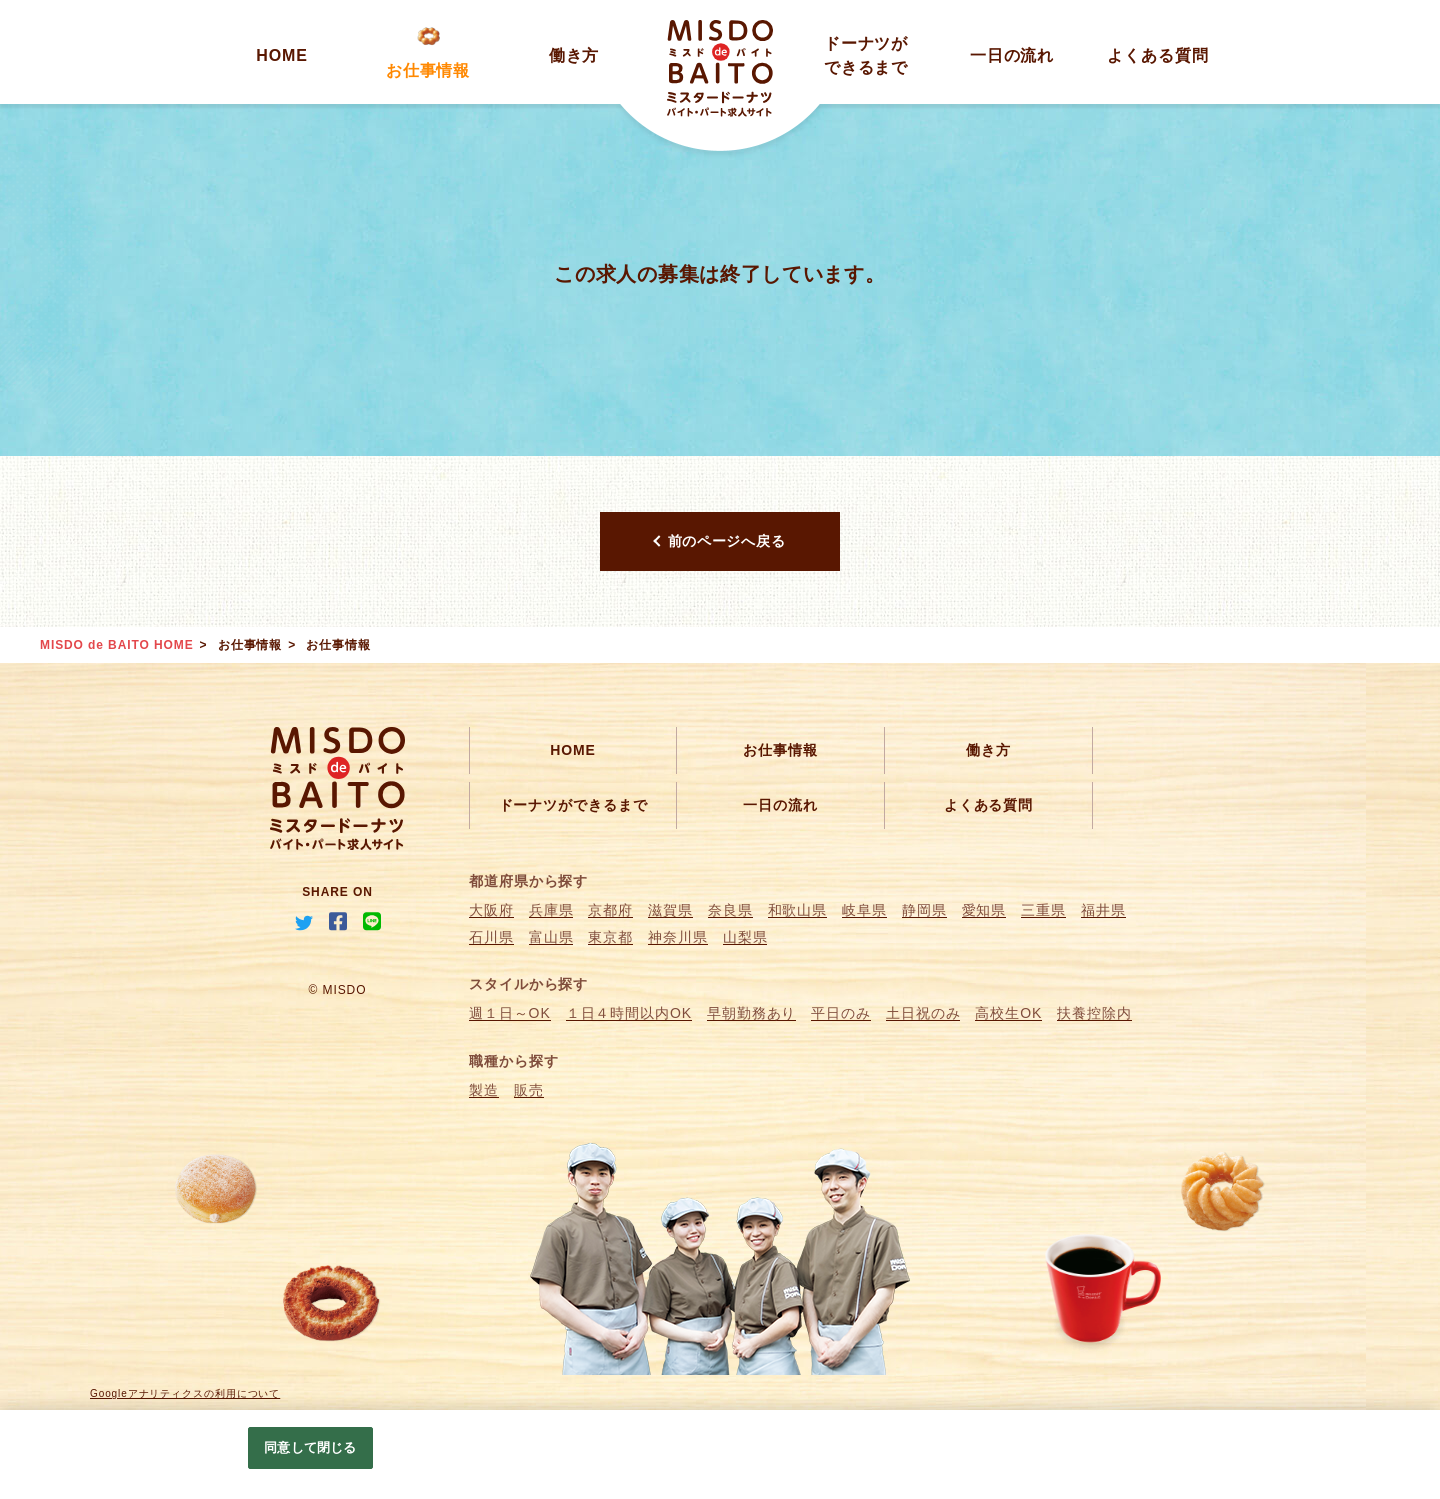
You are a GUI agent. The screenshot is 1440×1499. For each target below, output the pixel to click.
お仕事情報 (428, 70)
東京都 (610, 937)
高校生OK (1008, 1013)
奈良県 (730, 910)
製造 (484, 1090)
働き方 (574, 55)
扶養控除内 (1094, 1013)
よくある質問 (1157, 55)
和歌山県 (798, 910)
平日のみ (841, 1013)
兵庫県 (551, 910)
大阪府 (491, 910)
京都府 (610, 910)
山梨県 (745, 937)
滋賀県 (670, 910)
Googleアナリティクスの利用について (185, 1393)
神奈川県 (678, 937)
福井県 (1103, 910)
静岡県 (924, 910)
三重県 (1043, 910)
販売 (529, 1090)
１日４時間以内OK (629, 1013)
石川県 (491, 937)
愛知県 (984, 910)
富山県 (551, 937)
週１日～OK (510, 1013)
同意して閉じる (310, 1447)
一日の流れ (1012, 55)
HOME (282, 55)
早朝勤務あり (751, 1013)
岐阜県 (864, 910)
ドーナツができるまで (573, 805)
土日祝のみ (923, 1013)
